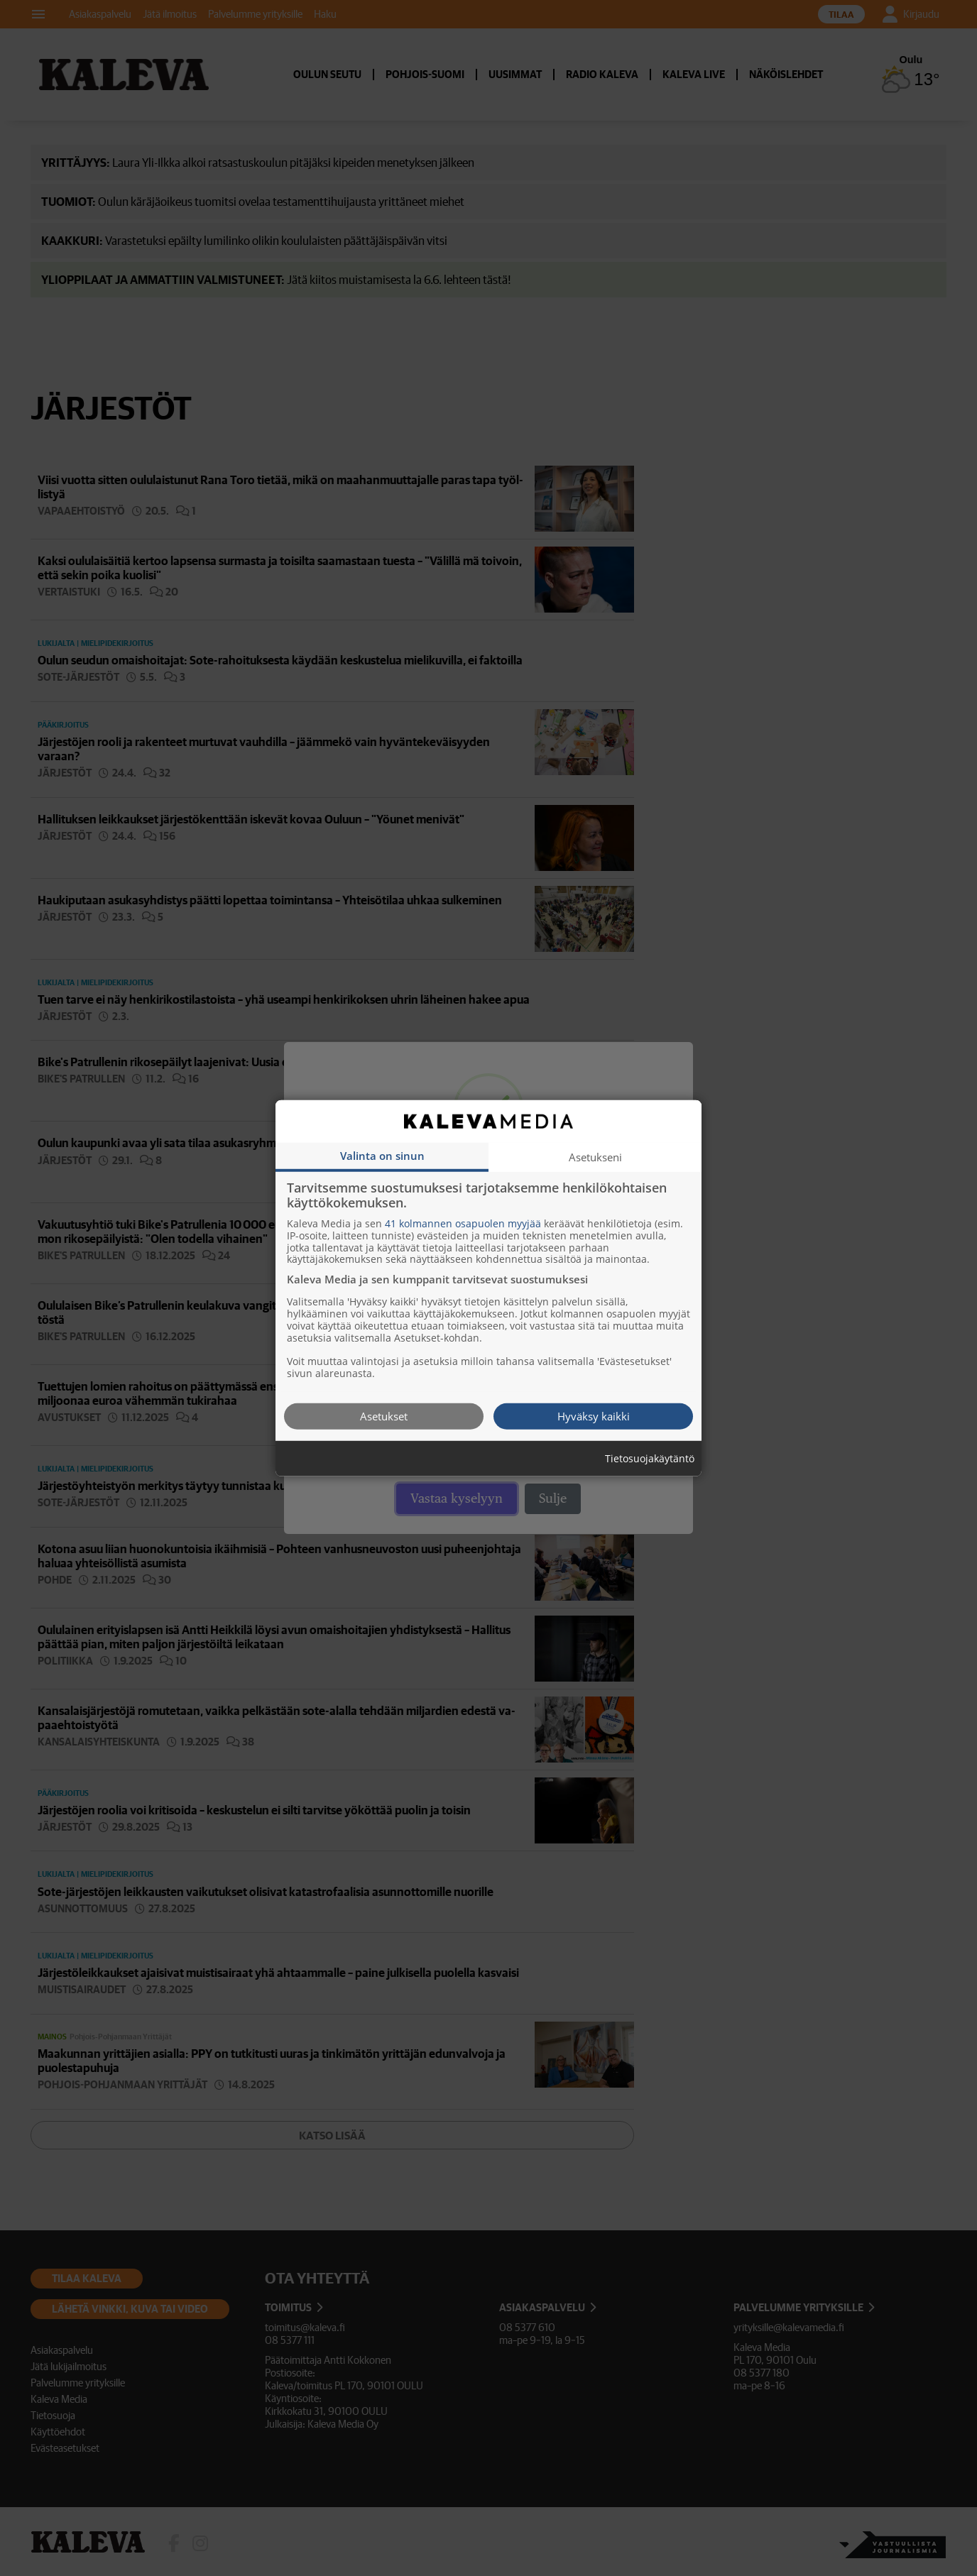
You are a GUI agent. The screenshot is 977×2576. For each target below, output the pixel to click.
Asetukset (384, 1415)
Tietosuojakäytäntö (649, 1458)
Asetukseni (595, 1156)
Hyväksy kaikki (593, 1415)
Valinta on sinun (382, 1155)
